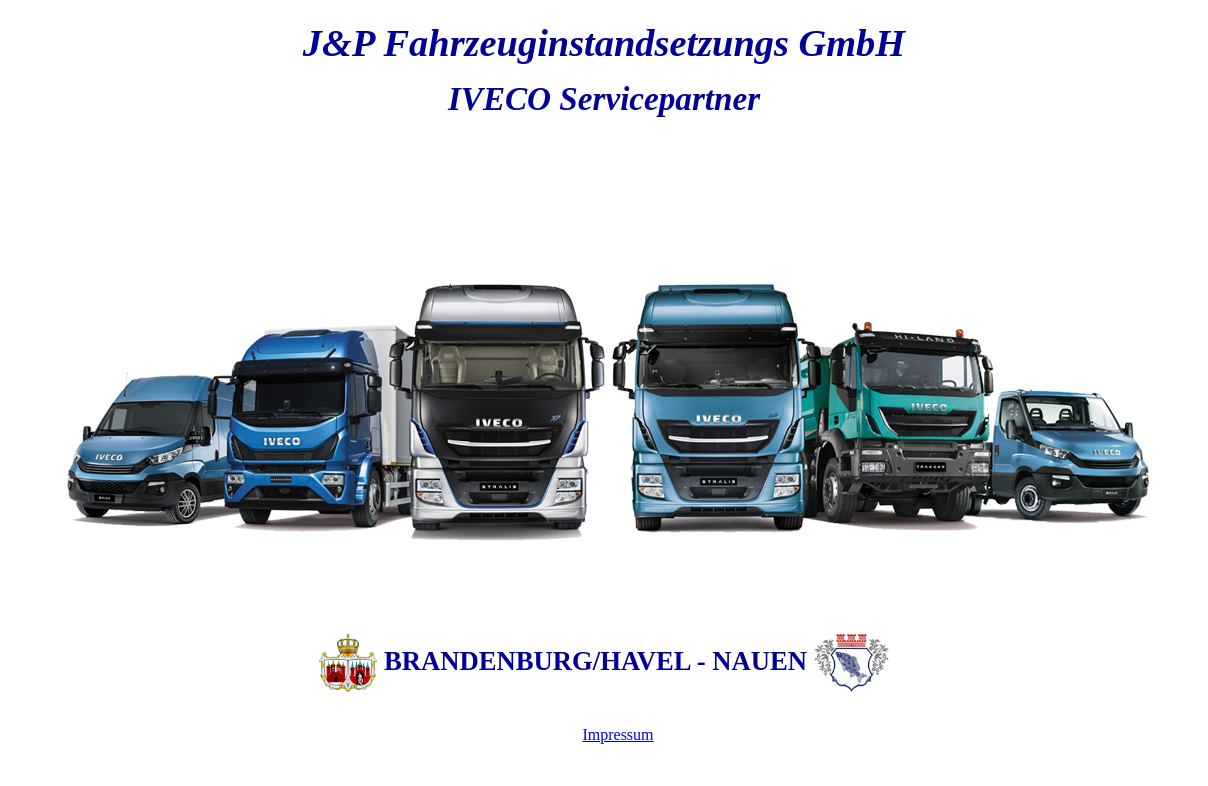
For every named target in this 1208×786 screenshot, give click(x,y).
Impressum (617, 734)
